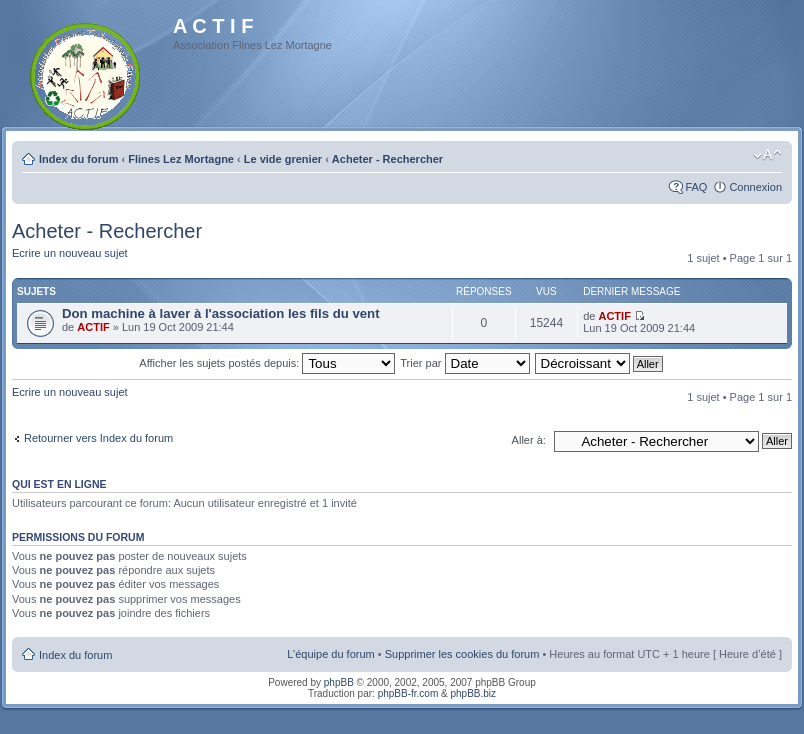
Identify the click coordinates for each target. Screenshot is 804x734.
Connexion (755, 187)
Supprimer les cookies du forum (462, 654)
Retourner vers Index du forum (98, 438)
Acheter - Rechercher (387, 159)
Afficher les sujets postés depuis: (267, 363)
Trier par (464, 363)
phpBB (339, 682)
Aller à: (529, 440)
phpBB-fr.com (408, 693)
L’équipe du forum (330, 654)
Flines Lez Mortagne (181, 159)
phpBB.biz (473, 693)
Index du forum (78, 159)
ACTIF (93, 327)
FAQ (696, 187)
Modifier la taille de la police (767, 155)
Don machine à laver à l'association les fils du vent (221, 313)
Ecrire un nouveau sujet (70, 253)
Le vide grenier (283, 159)
